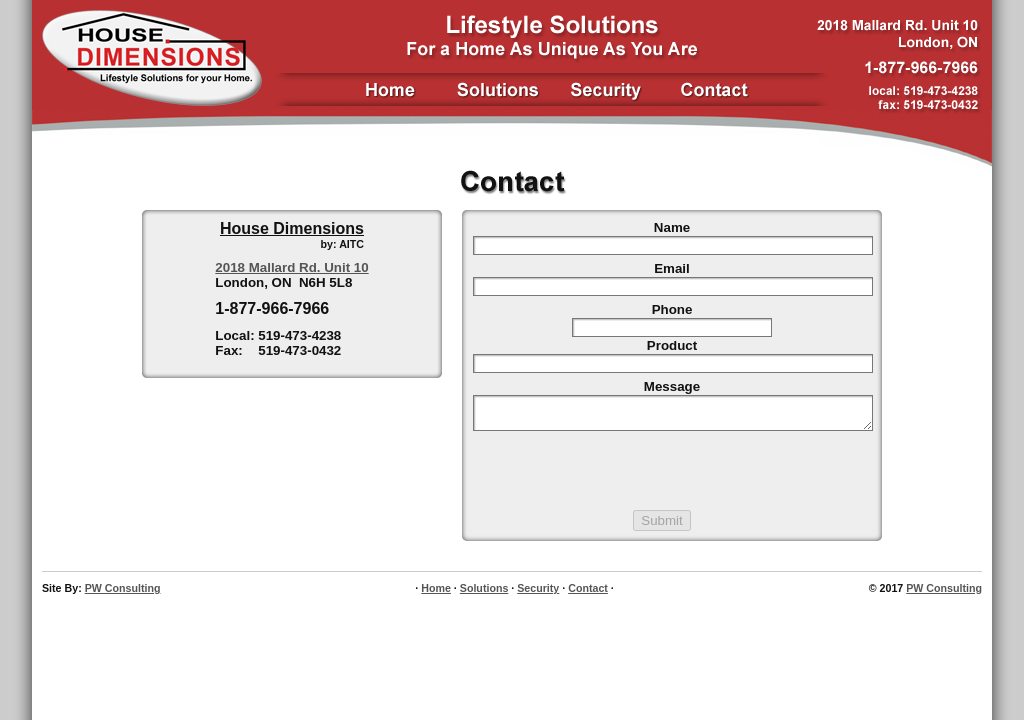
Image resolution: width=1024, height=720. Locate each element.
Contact (588, 594)
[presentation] (672, 477)
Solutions (484, 594)
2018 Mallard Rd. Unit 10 (291, 267)
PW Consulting (123, 594)
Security (538, 594)
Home (436, 594)
